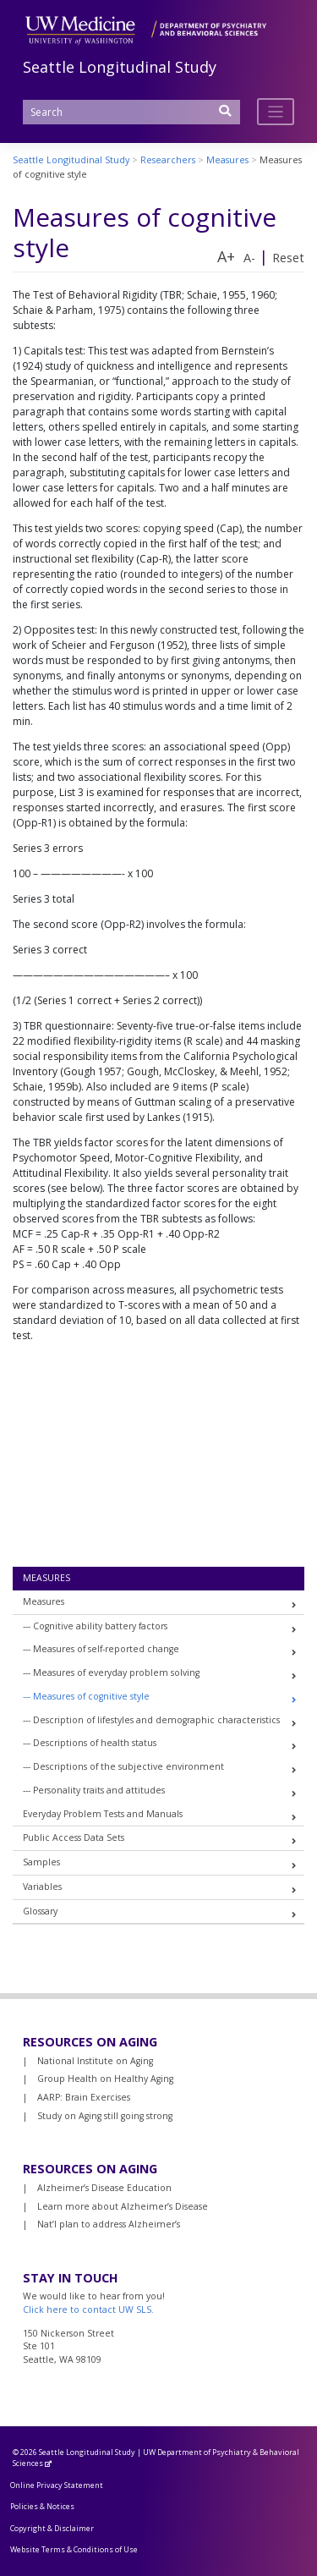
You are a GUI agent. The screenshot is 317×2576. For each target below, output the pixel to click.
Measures (46, 1578)
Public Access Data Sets (73, 1837)
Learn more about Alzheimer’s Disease (122, 2206)
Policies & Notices (42, 2506)
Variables (42, 1886)
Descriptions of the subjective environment (128, 1766)
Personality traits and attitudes (99, 1790)
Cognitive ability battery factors (100, 1626)
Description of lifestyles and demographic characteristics (156, 1720)
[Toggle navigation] (276, 112)
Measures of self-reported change (106, 1649)
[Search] (131, 112)
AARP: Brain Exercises (83, 2097)
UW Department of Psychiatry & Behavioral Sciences (156, 2458)
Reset (288, 258)
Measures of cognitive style (91, 1696)
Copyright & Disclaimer (52, 2528)
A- (249, 258)
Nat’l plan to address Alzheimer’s (108, 2224)
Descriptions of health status (94, 1743)
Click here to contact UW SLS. (88, 2309)
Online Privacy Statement (56, 2485)
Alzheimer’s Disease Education (104, 2188)
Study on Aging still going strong (104, 2116)
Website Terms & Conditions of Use (74, 2549)
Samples (41, 1862)
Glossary (40, 1911)
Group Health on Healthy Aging (105, 2078)
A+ (226, 256)
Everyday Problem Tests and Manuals (103, 1814)
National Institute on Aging (95, 2061)
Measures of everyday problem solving (116, 1672)
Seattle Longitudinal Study (119, 67)
